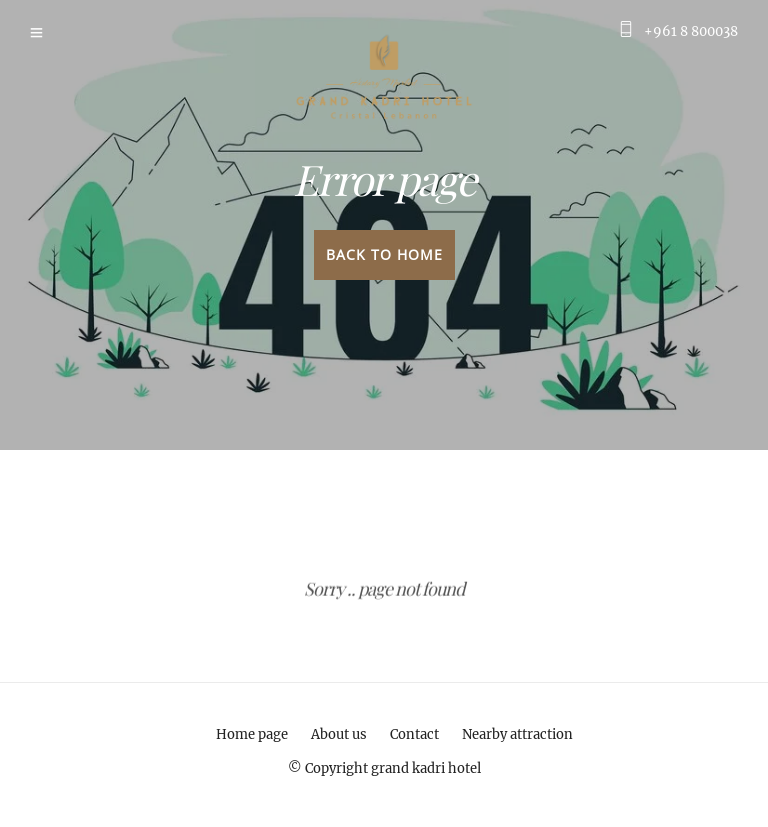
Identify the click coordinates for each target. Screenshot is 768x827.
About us (339, 734)
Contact (414, 734)
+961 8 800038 (691, 31)
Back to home (384, 254)
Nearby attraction (517, 734)
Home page (252, 734)
